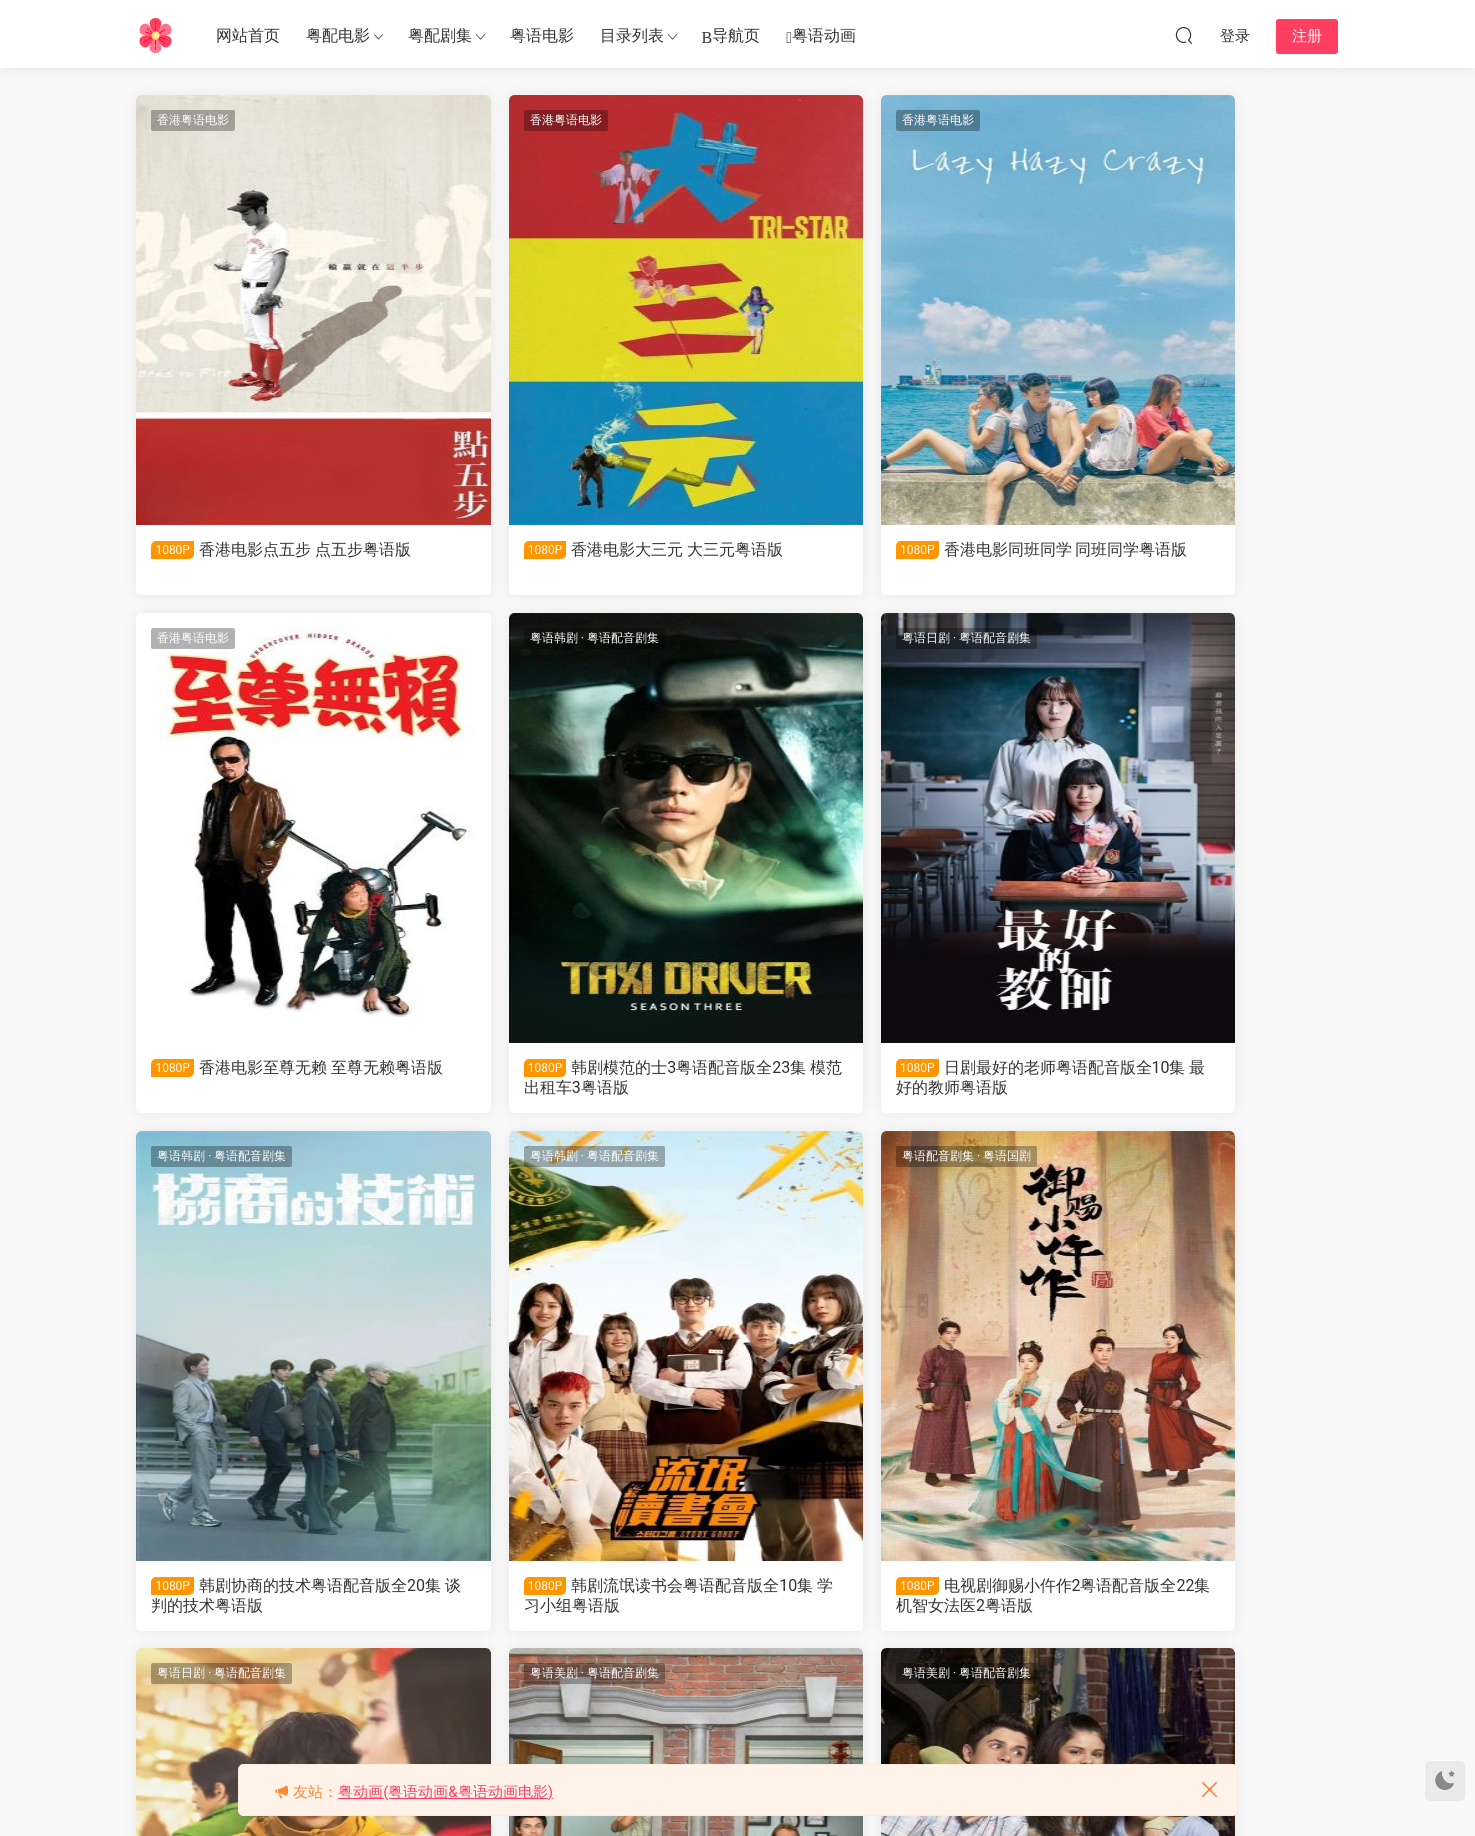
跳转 (956, 1689)
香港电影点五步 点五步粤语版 (275, 559)
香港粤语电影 (195, 120)
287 (799, 1689)
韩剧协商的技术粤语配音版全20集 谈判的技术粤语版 (883, 1079)
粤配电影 (338, 35)
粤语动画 (821, 36)
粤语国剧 (264, 1160)
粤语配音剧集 (252, 640)
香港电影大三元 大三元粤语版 (580, 559)
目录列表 (632, 35)
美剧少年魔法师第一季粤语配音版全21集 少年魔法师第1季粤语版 (1195, 1599)
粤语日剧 (488, 640)
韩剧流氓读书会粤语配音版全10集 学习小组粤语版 (1188, 1079)
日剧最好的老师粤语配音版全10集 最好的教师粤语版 (578, 1079)
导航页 (731, 36)
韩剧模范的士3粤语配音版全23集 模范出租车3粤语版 (277, 1079)
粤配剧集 (440, 35)
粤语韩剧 (183, 640)
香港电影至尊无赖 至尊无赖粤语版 (1190, 559)
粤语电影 (542, 35)
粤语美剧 (793, 1160)
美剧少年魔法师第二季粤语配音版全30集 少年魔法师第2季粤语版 (890, 1599)
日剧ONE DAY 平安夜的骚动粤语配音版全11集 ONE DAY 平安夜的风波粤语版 (583, 1600)
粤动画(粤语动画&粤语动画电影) (445, 1792)
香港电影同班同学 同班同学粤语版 (885, 559)
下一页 (855, 1689)
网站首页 (248, 35)
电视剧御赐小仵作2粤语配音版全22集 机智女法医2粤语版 (277, 1599)
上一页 (532, 1689)
